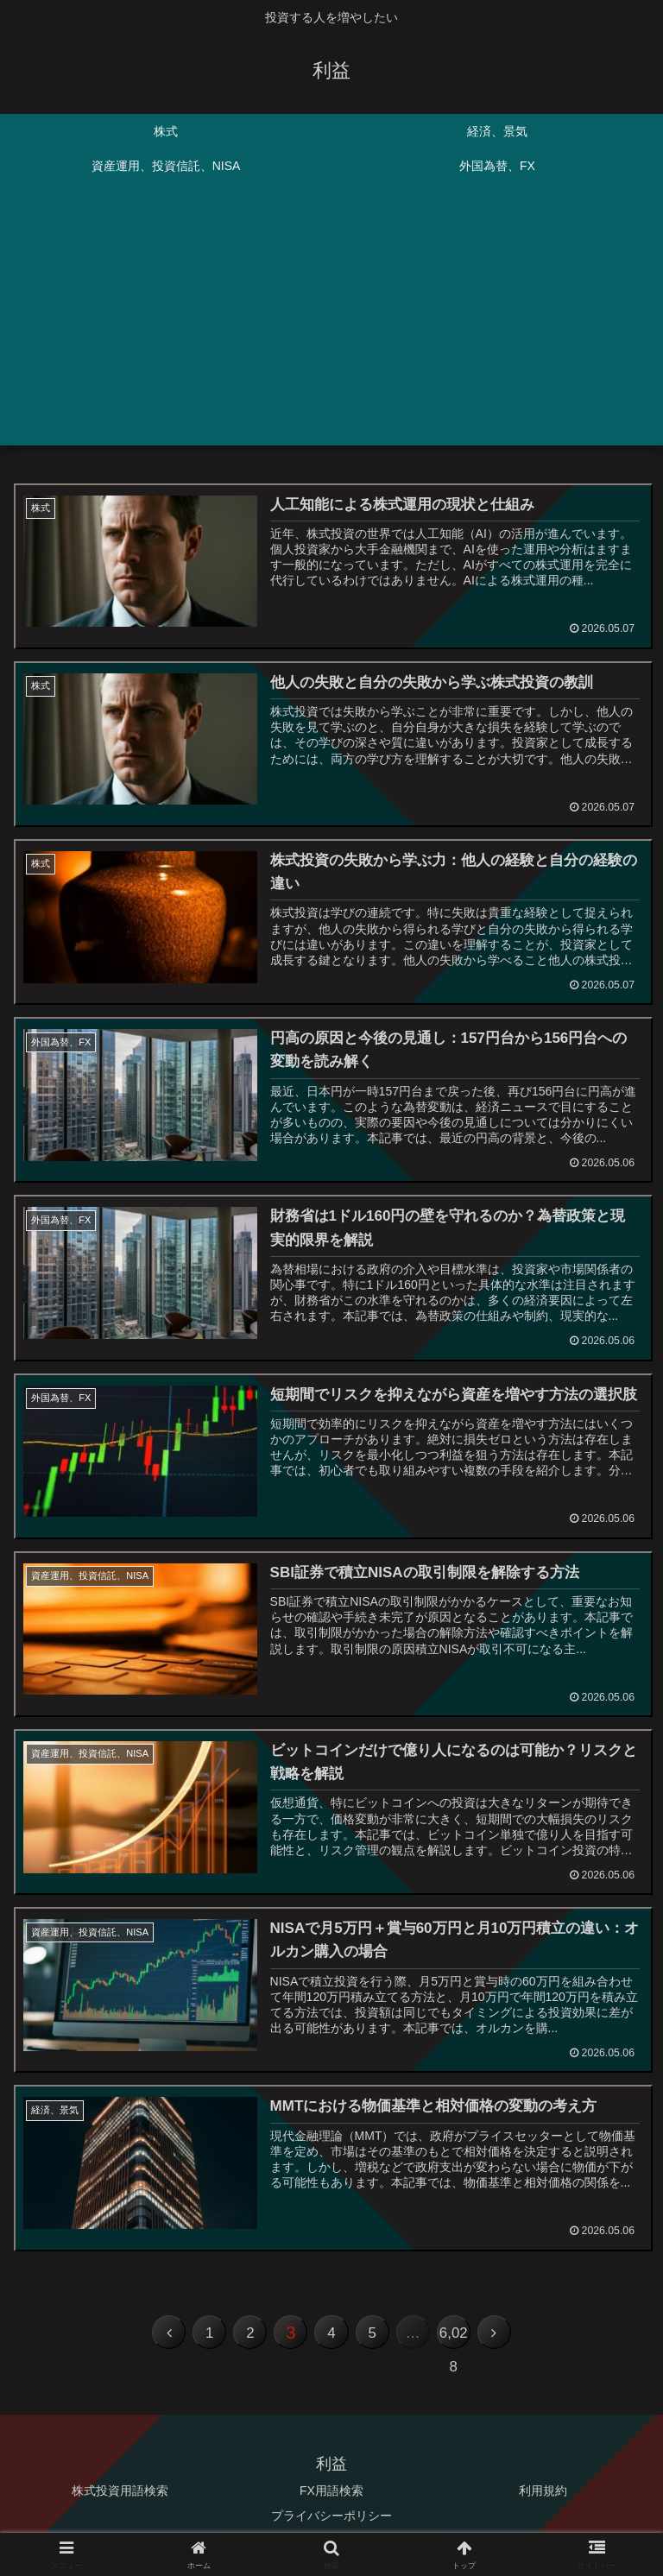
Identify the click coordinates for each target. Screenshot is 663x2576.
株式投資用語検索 (120, 2495)
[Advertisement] (331, 324)
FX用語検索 (331, 2495)
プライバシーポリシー (331, 2520)
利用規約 (543, 2495)
